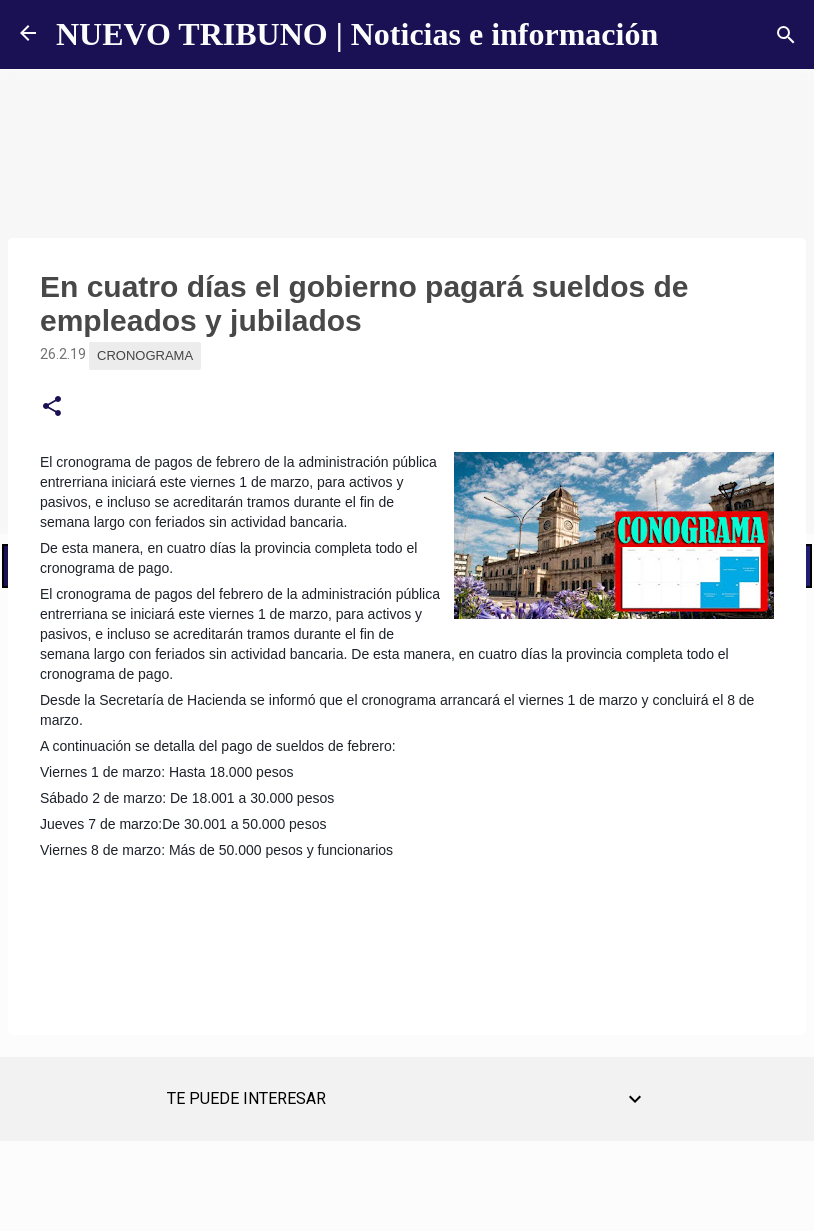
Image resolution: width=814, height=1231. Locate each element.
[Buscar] (786, 35)
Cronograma (145, 355)
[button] (52, 407)
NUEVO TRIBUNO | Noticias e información (357, 34)
